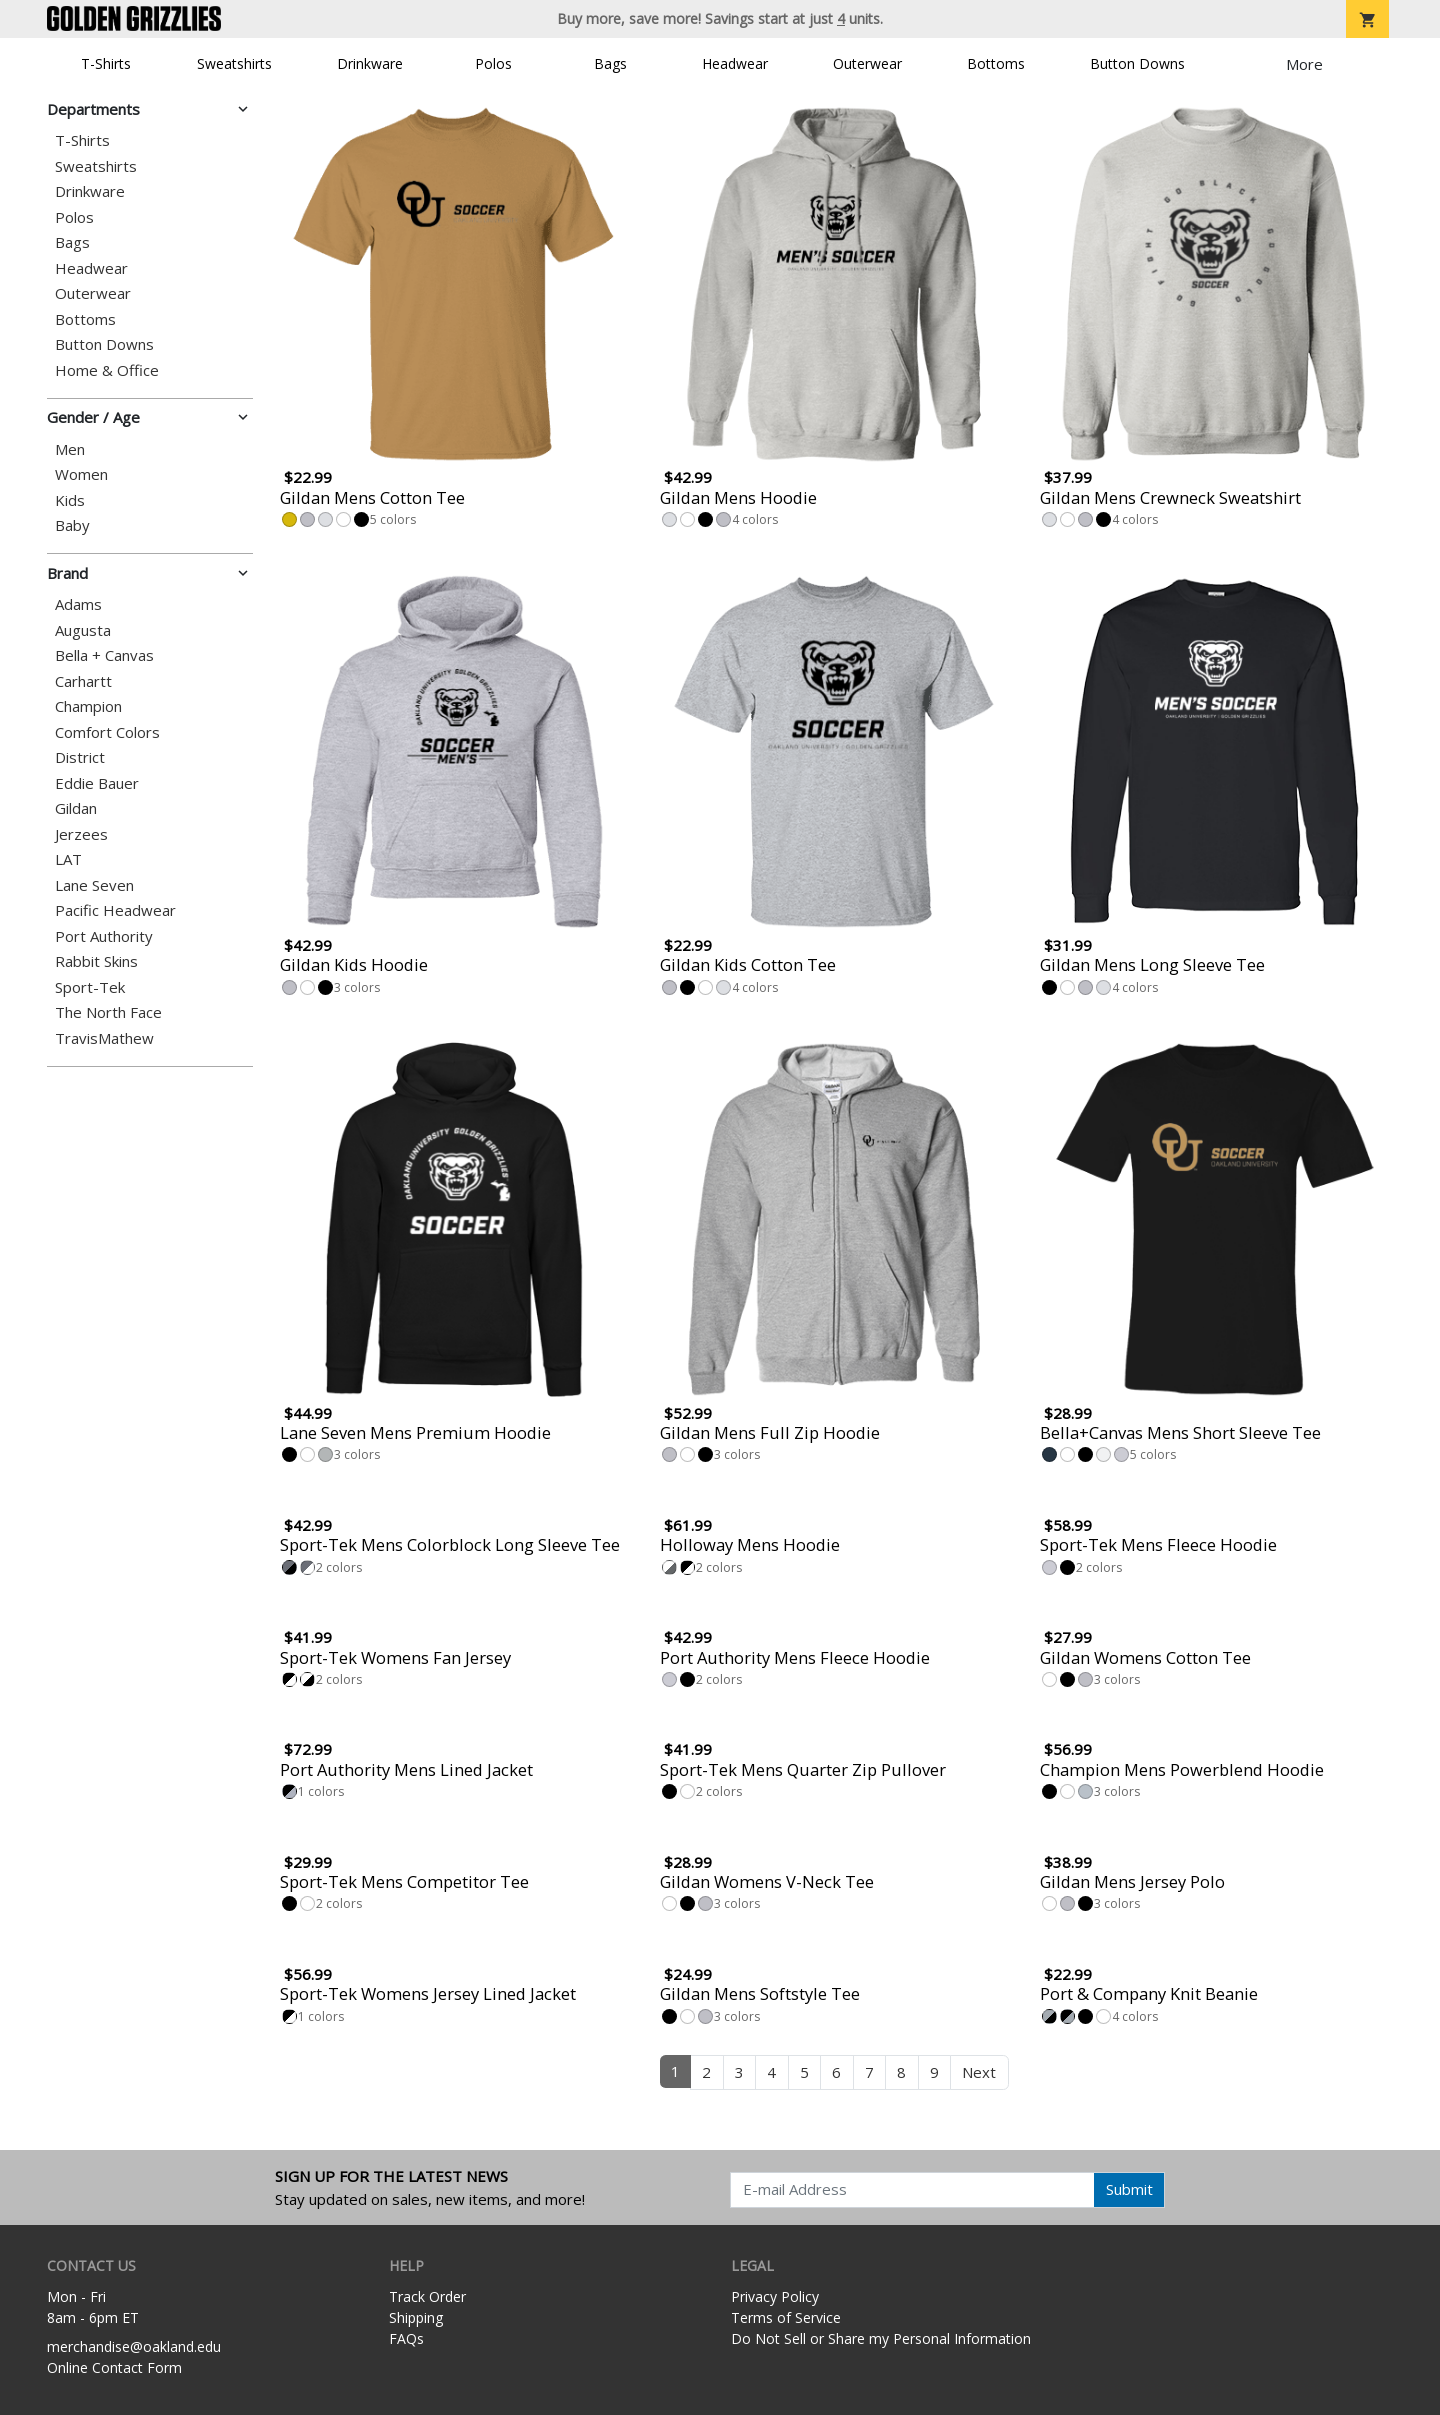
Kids (70, 500)
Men (70, 449)
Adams (78, 604)
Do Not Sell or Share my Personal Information (881, 2338)
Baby (72, 525)
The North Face (108, 1012)
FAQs (406, 2338)
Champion (88, 706)
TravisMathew (104, 1038)
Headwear (735, 63)
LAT (68, 859)
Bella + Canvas (104, 655)
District (80, 757)
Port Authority (104, 936)
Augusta (83, 630)
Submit (1129, 2189)
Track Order (427, 2296)
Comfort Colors (107, 732)
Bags (610, 63)
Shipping (416, 2317)
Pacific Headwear (115, 910)
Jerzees (81, 834)
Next (979, 2072)
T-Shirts (106, 63)
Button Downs (1137, 63)
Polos (493, 63)
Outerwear (867, 63)
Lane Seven (94, 885)
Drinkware (370, 63)
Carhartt (83, 681)
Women (81, 474)
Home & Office (107, 370)
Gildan (76, 808)
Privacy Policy (775, 2296)
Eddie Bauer (97, 783)
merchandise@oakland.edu (134, 2346)
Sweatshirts (234, 63)
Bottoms (996, 63)
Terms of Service (786, 2317)
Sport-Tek (90, 987)
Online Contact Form (114, 2367)
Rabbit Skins (96, 961)
